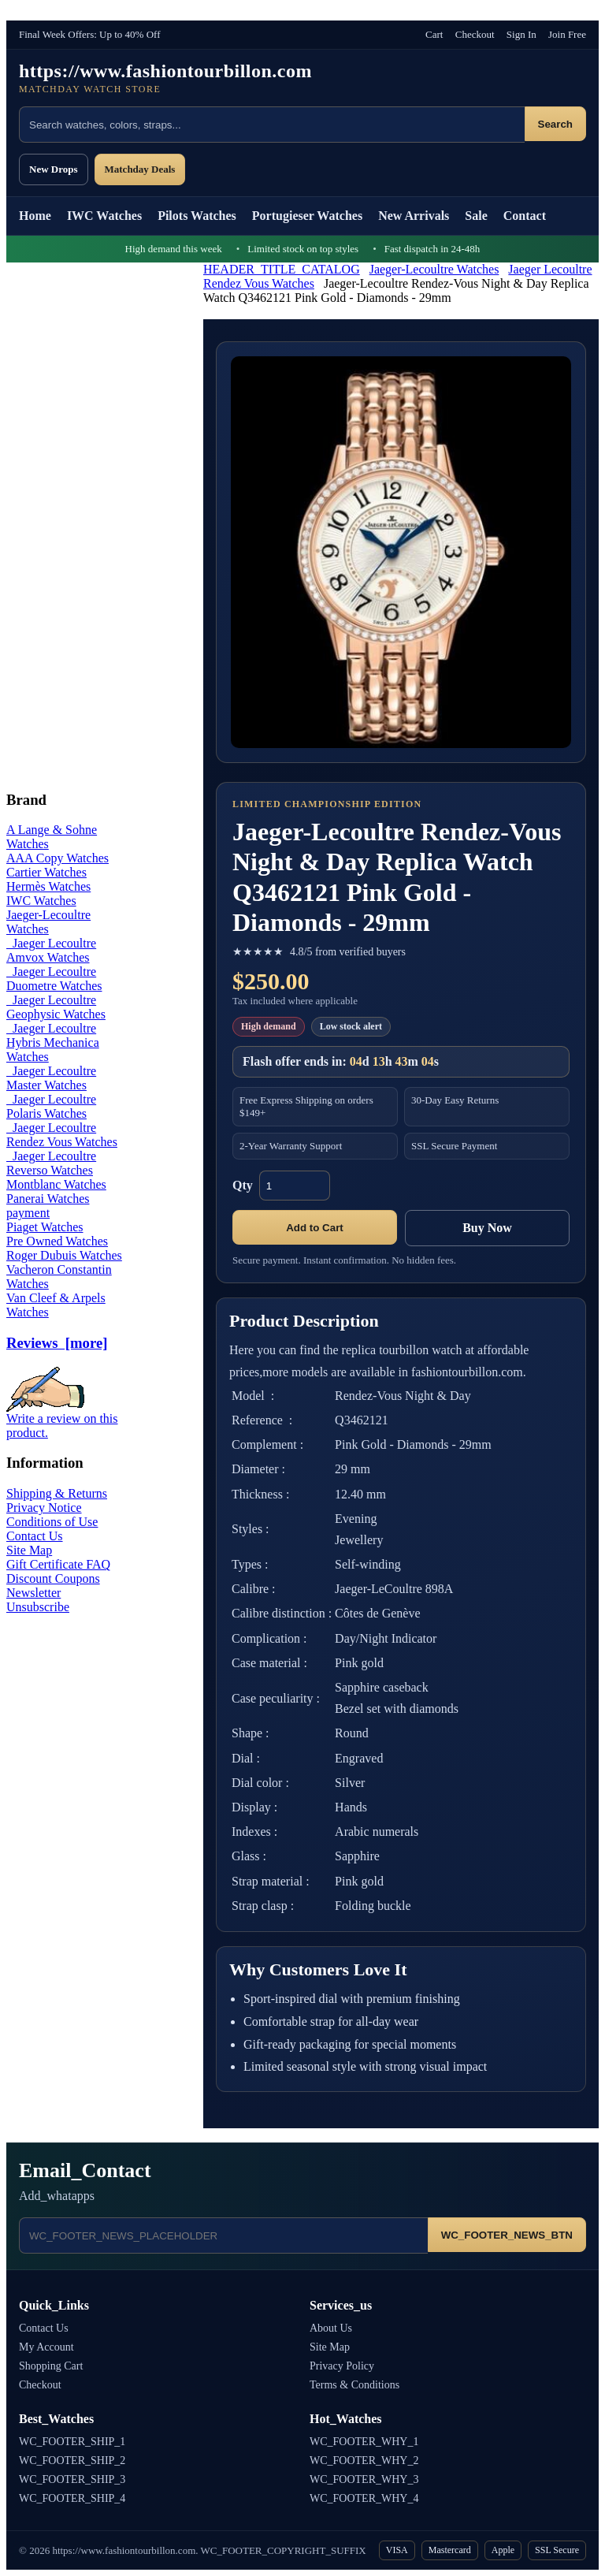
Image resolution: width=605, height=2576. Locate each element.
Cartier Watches (46, 872)
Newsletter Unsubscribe (37, 1600)
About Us (331, 2328)
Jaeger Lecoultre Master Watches (51, 1078)
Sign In (521, 34)
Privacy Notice (44, 1507)
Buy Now (487, 1227)
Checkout (475, 34)
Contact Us (34, 1536)
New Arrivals (413, 215)
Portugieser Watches (307, 215)
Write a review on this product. (62, 1420)
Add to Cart (314, 1228)
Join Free (567, 34)
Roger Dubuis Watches (64, 1255)
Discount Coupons (53, 1578)
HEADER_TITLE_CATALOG (281, 269)
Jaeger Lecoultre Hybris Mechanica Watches (52, 1042)
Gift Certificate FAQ (58, 1564)
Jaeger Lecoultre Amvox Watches (51, 950)
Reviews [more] (56, 1343)
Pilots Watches (197, 215)
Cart (434, 34)
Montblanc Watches (56, 1184)
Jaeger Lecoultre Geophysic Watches (56, 1007)
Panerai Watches (47, 1198)
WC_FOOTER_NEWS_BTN (507, 2235)
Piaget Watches (45, 1227)
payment (28, 1212)
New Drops (53, 169)
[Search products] (272, 124)
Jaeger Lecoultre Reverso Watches (51, 1163)
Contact (524, 215)
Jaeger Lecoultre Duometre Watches (54, 978)
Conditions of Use (52, 1521)
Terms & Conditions (354, 2385)
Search (555, 124)
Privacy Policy (342, 2366)
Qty (242, 1185)
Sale (476, 215)
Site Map (29, 1550)
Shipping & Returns (56, 1493)
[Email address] (223, 2235)
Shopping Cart (51, 2366)
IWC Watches (104, 215)
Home (35, 215)
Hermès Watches (48, 886)
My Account (46, 2347)
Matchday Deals (140, 169)
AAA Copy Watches (57, 858)
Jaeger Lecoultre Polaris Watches (51, 1106)
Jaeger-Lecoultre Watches (434, 269)
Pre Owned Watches (57, 1241)
